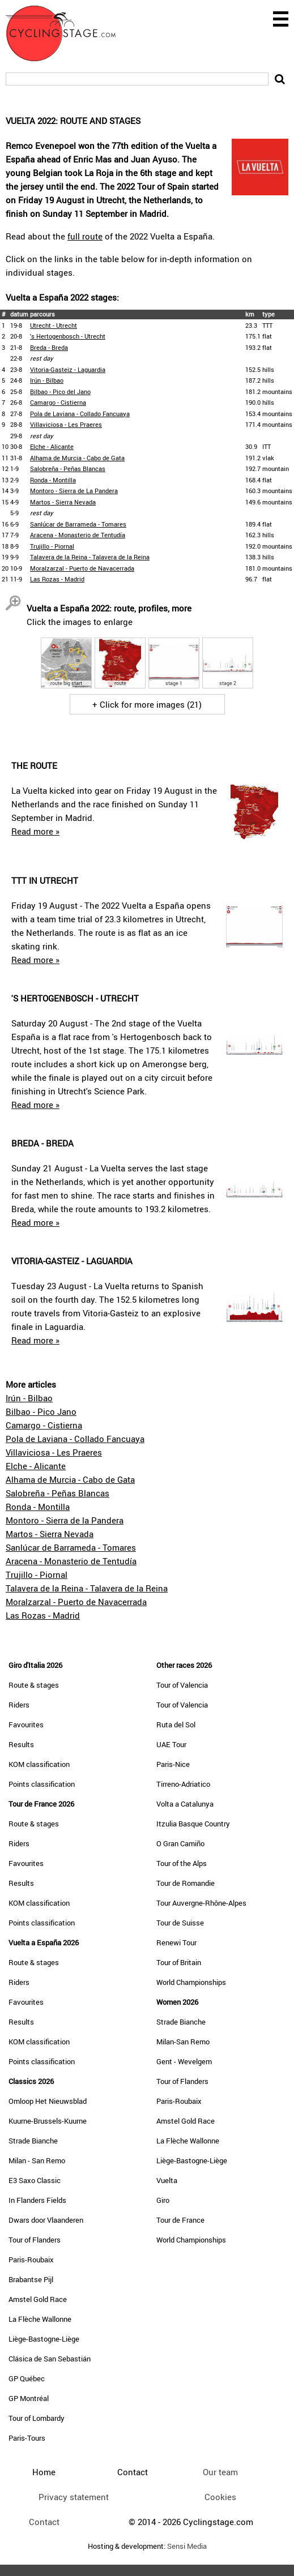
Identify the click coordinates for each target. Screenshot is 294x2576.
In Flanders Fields (37, 2200)
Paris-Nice (173, 1764)
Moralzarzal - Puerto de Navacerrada (82, 568)
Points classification (41, 1784)
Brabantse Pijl (30, 2279)
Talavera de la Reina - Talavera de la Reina (90, 557)
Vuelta (166, 2180)
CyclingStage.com (68, 33)
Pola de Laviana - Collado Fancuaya (80, 413)
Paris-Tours (26, 2438)
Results (21, 1744)
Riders (18, 1705)
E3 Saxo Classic (34, 2180)
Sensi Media (187, 2546)
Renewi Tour (176, 1942)
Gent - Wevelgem (184, 2061)
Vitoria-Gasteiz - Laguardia (67, 369)
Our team (220, 2471)
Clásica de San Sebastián (49, 2359)
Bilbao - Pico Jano (41, 1411)
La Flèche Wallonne (39, 2319)
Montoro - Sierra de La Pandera (74, 490)
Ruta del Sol (175, 1724)
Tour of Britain (178, 1962)
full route (85, 236)
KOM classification (39, 1764)
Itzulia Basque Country (193, 1823)
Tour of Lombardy (36, 2418)
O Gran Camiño (180, 1843)
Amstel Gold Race (37, 2299)
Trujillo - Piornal (52, 546)
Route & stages (33, 1685)
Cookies (220, 2496)
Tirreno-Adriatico (183, 1784)
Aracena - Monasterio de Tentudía (77, 534)
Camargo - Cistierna (58, 402)
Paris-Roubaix (31, 2259)
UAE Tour (171, 1744)
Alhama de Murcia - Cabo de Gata (77, 457)
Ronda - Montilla (53, 480)
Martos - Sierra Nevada (63, 502)
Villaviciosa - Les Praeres (66, 424)
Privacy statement (74, 2496)
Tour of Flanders (34, 2240)
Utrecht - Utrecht (53, 325)
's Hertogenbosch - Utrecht (67, 336)
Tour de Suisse (180, 1923)
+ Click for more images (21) (147, 704)
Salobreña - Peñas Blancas (67, 468)
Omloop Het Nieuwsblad (47, 2101)
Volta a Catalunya (185, 1804)
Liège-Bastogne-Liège (43, 2339)
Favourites (26, 1724)
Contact (44, 2521)
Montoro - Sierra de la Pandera (64, 1520)
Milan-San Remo (183, 2041)
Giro (162, 2200)
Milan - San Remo (36, 2160)
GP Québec (26, 2378)
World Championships (191, 1982)
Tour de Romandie (185, 1883)
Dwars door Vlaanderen (45, 2220)
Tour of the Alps (181, 1863)
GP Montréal (28, 2398)
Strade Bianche (33, 2141)
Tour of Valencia (182, 1685)
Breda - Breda (49, 347)
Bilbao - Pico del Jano (60, 391)
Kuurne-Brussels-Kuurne (47, 2121)
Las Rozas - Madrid (57, 579)
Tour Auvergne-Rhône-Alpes (201, 1903)
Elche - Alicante (52, 446)
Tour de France (180, 2220)
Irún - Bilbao (46, 380)
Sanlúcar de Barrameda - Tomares (78, 524)
